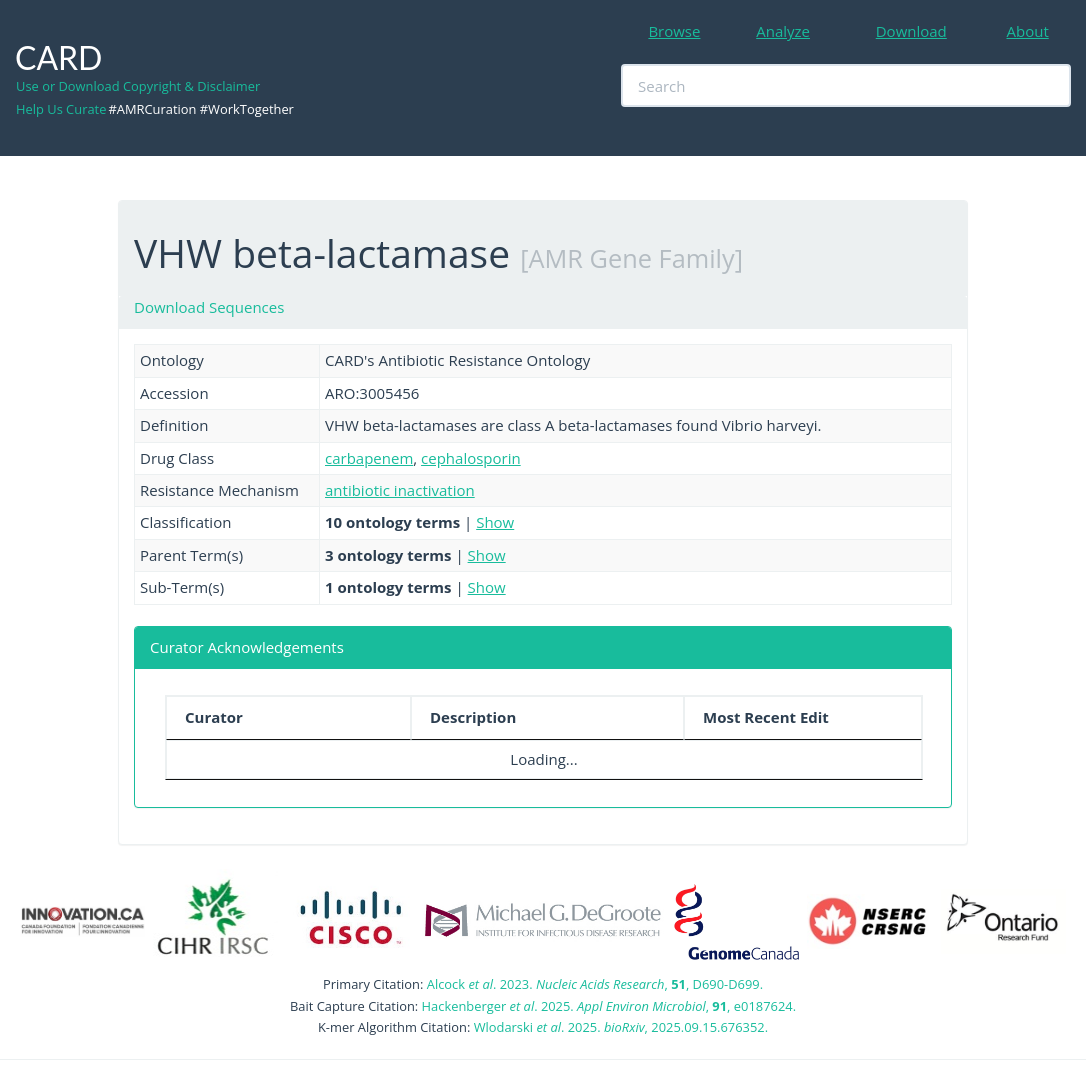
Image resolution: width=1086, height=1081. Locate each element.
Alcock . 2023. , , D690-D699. (595, 984)
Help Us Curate (61, 109)
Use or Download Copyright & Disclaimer (138, 86)
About (1028, 31)
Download (911, 31)
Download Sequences (209, 307)
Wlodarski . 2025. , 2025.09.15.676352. (621, 1027)
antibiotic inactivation (400, 490)
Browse (674, 31)
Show (495, 522)
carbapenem (369, 458)
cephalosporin (471, 458)
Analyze (783, 31)
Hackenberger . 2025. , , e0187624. (609, 1006)
